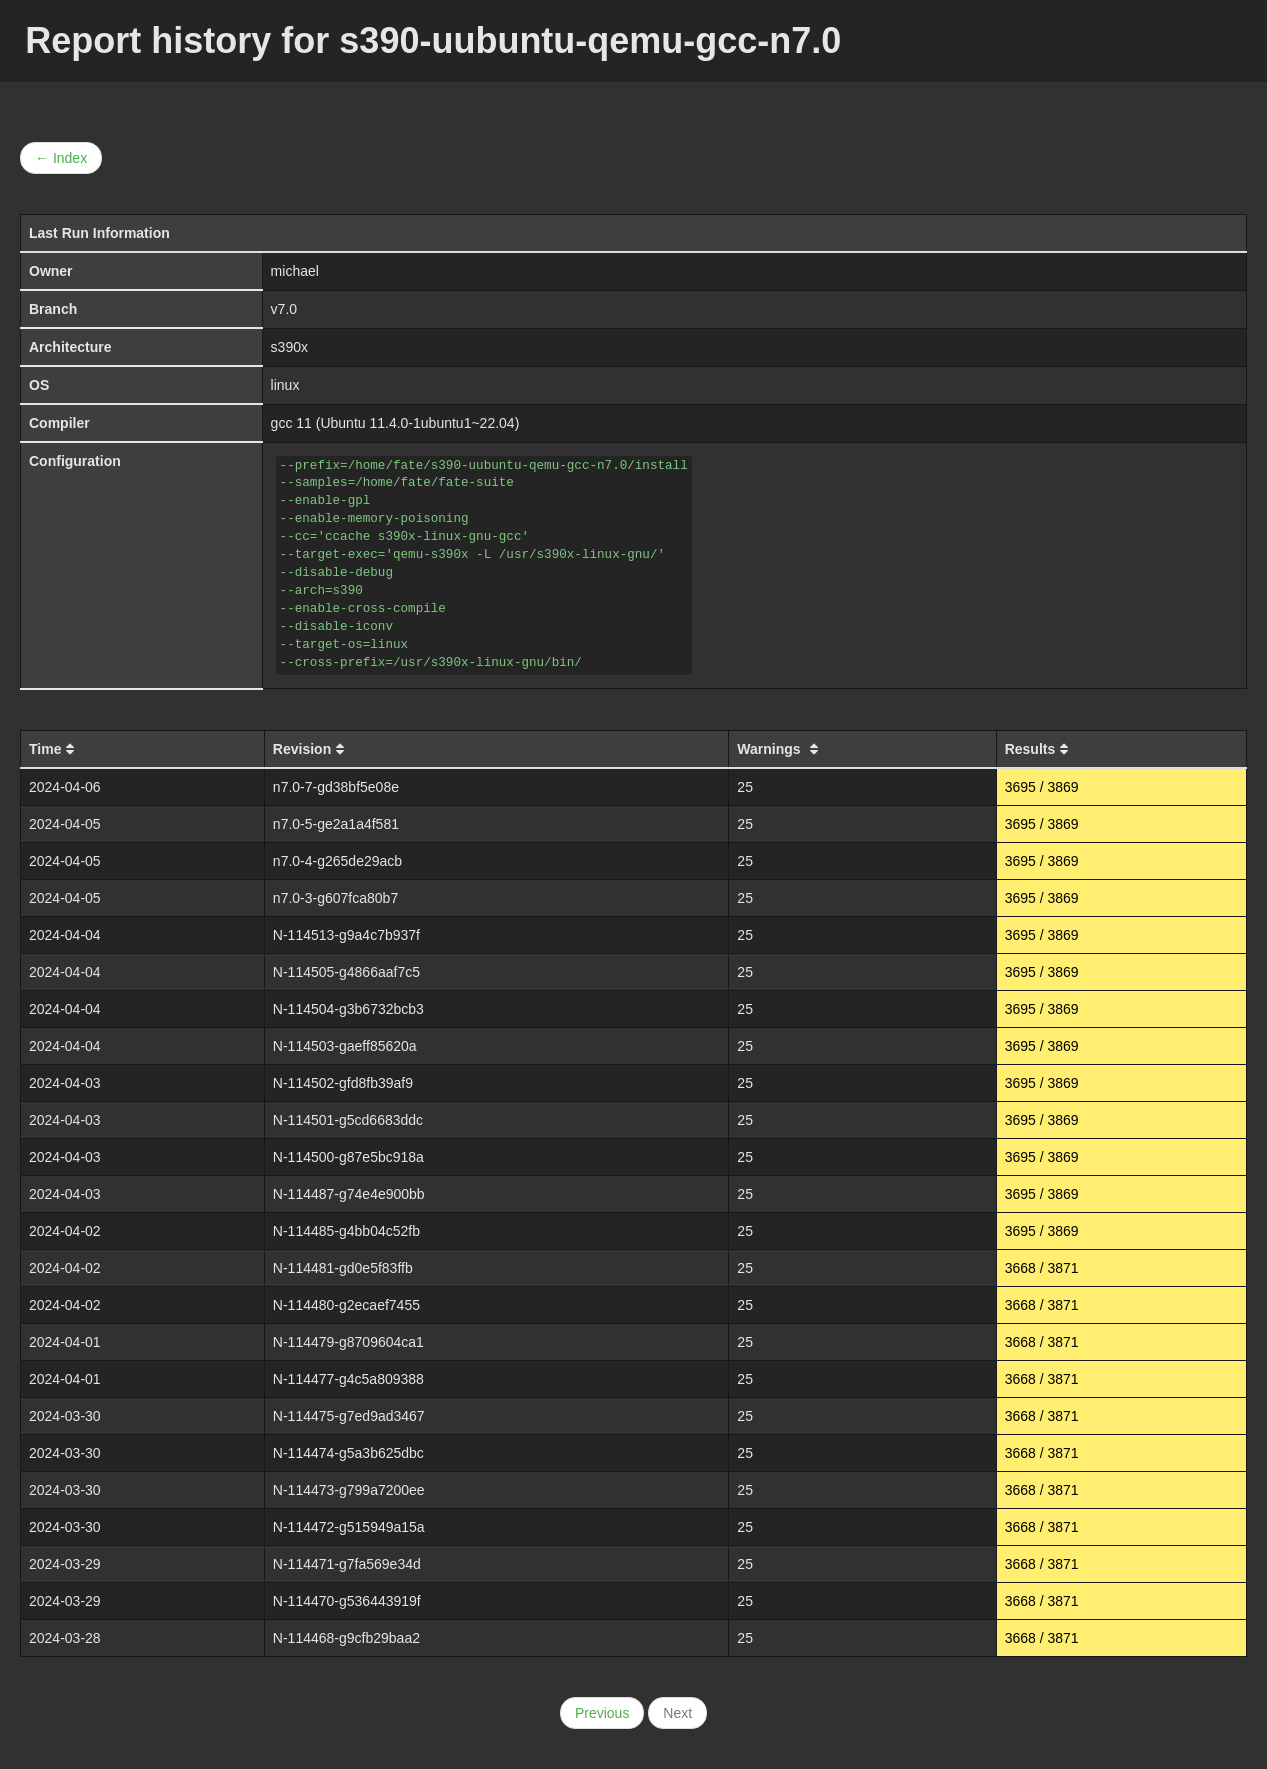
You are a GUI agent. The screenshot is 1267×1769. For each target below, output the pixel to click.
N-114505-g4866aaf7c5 (346, 972)
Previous (602, 1713)
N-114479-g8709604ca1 (348, 1342)
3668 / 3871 (1042, 1268)
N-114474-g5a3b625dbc (348, 1453)
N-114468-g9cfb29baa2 (346, 1638)
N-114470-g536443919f (347, 1601)
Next (677, 1713)
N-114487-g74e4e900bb (349, 1194)
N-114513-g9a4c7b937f (346, 935)
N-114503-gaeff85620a (345, 1046)
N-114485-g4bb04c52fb (346, 1231)
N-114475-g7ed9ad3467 (349, 1416)
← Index (61, 158)
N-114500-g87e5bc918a (348, 1157)
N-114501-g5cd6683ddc (348, 1120)
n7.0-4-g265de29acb (337, 861)
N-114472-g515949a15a (349, 1527)
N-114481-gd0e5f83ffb (343, 1268)
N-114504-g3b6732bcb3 (348, 1009)
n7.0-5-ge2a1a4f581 (336, 824)
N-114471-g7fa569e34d (347, 1564)
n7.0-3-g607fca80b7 (335, 898)
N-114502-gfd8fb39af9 (343, 1083)
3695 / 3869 (1042, 787)
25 (745, 787)
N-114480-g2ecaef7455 (346, 1305)
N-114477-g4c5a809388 (348, 1379)
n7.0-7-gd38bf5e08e (336, 787)
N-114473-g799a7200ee (349, 1490)
